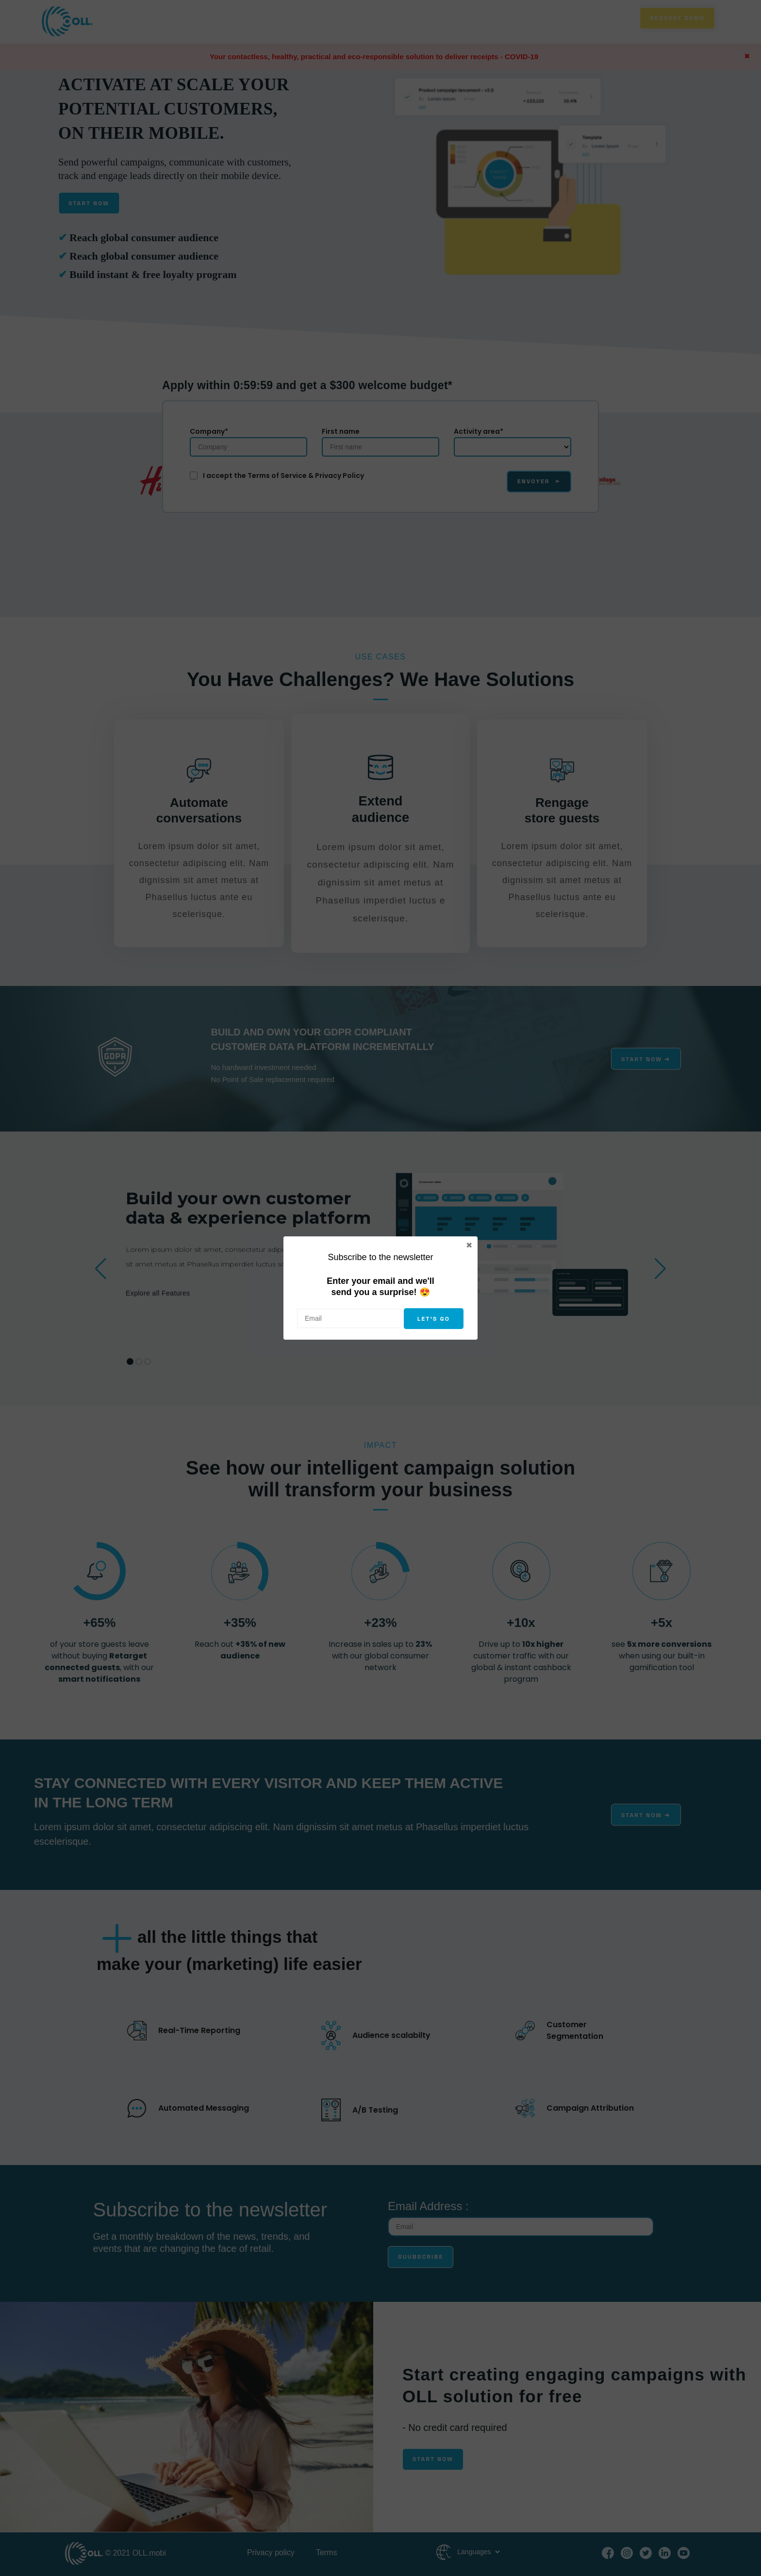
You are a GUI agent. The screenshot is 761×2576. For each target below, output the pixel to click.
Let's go (433, 1319)
